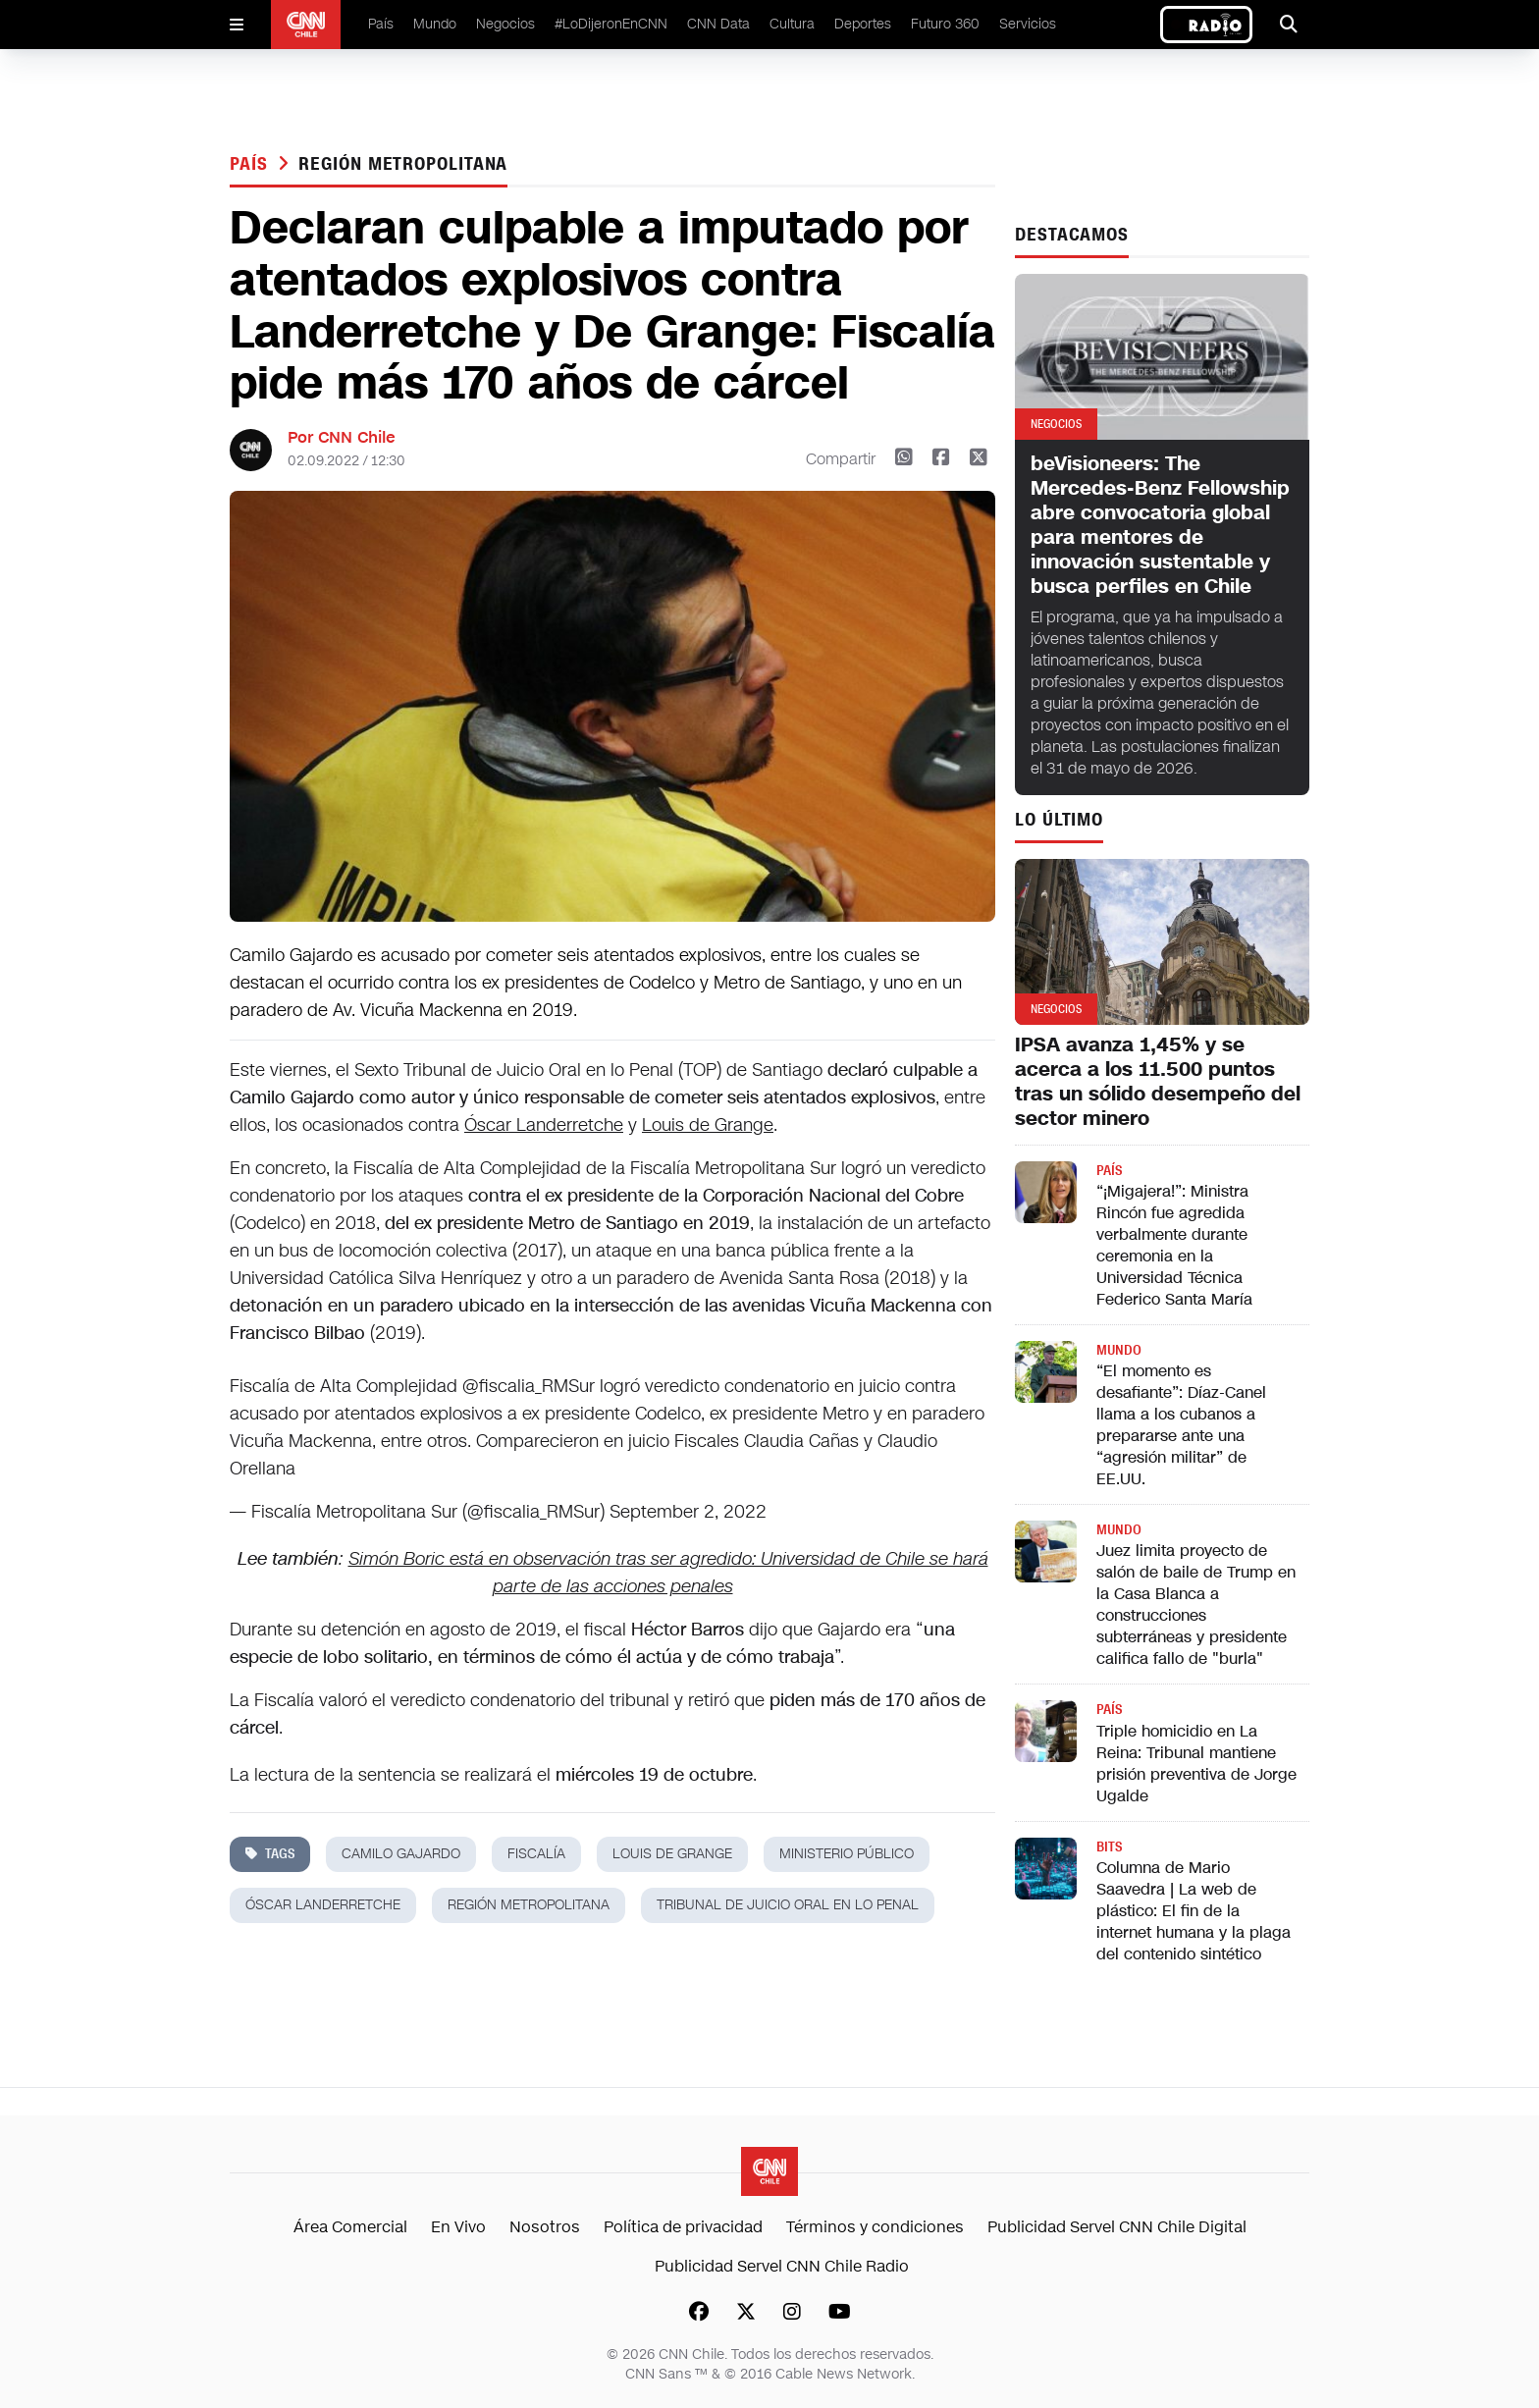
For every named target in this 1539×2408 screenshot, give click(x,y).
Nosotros (544, 2227)
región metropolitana (402, 164)
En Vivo (458, 2227)
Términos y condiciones (875, 2227)
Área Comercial (350, 2227)
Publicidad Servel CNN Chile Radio (782, 2266)
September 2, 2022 (688, 1512)
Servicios (1027, 24)
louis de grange (672, 1854)
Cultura (792, 24)
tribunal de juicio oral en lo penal (788, 1905)
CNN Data (718, 24)
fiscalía (536, 1854)
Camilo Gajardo (401, 1854)
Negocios (505, 24)
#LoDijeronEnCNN (611, 24)
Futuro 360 (945, 24)
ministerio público (846, 1854)
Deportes (862, 24)
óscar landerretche (322, 1905)
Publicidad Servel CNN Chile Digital (1117, 2227)
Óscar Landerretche (543, 1125)
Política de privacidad (683, 2227)
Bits (1109, 1847)
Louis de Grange (707, 1125)
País (381, 24)
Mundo (434, 24)
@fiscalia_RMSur (528, 1386)
